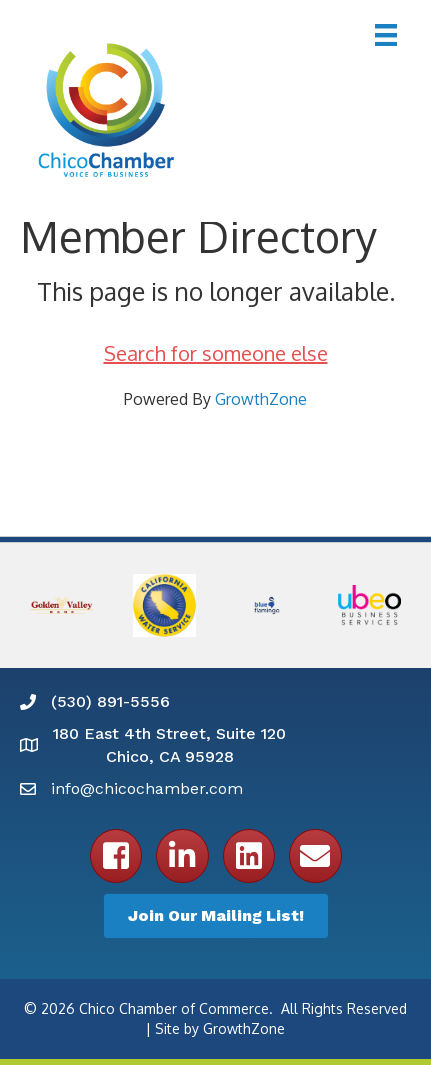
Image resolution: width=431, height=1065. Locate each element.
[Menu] (386, 35)
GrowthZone (261, 399)
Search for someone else (216, 353)
